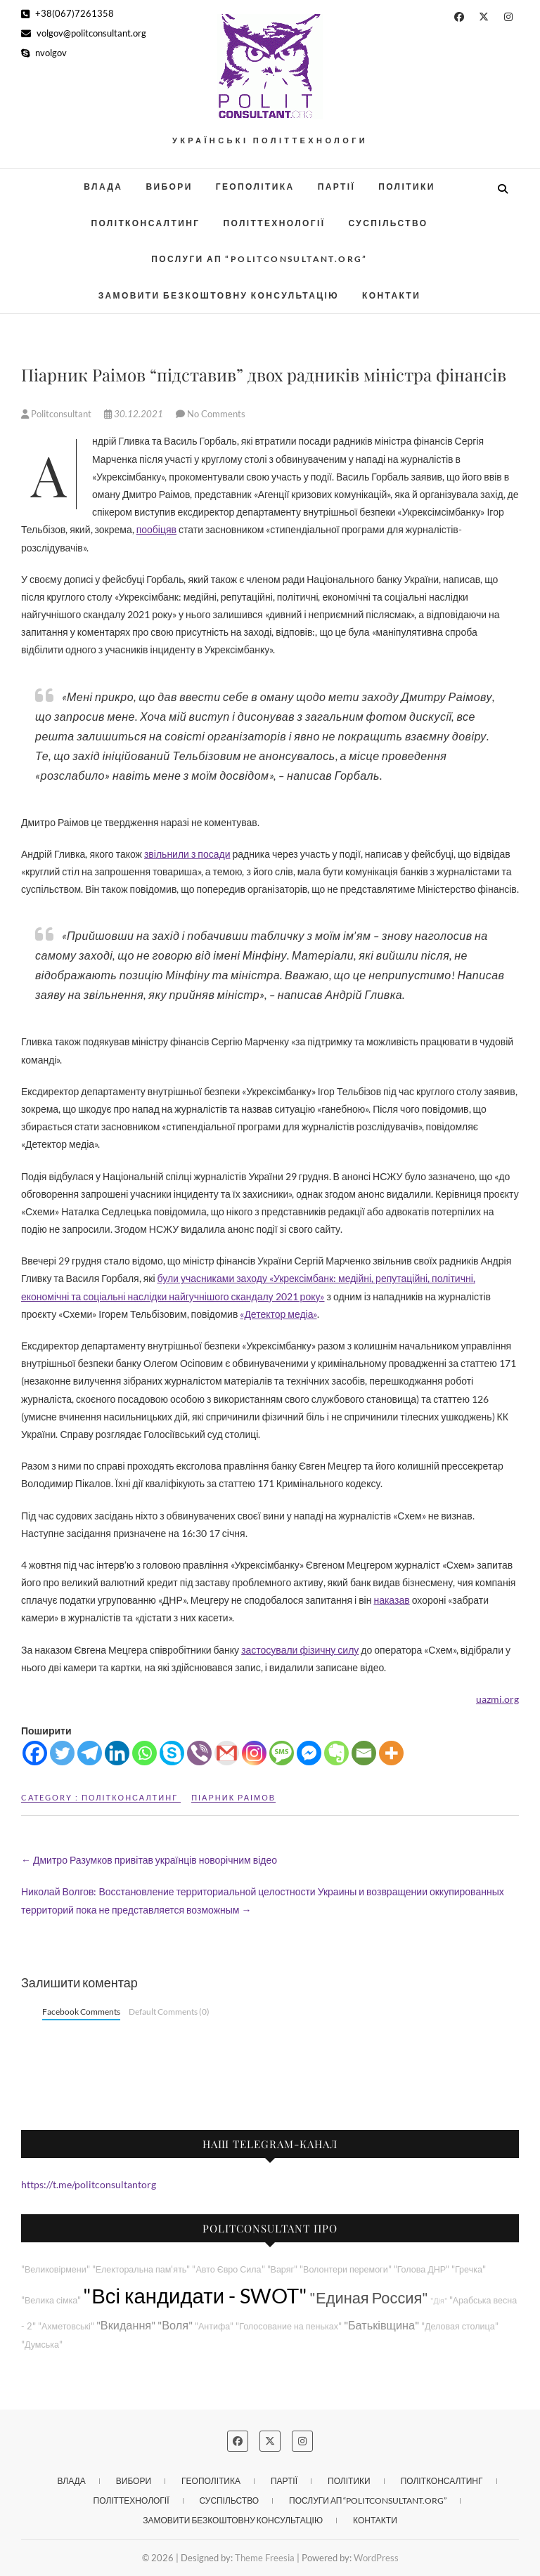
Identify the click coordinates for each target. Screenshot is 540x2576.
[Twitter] (62, 1753)
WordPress (376, 2557)
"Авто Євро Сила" (228, 2269)
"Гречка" (468, 2269)
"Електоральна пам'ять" (141, 2269)
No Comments (216, 413)
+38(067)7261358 (67, 13)
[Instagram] (254, 1753)
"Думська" (42, 2344)
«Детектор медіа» (278, 1314)
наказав (391, 1600)
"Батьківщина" (381, 2325)
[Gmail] (226, 1753)
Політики (406, 186)
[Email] (364, 1753)
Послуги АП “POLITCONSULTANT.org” (259, 259)
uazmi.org (497, 1699)
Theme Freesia (265, 2557)
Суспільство (388, 223)
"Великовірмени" (55, 2269)
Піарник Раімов (233, 1797)
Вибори (169, 186)
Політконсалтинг (145, 223)
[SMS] (281, 1753)
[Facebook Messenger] (309, 1753)
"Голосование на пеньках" (289, 2326)
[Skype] (172, 1753)
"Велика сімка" (51, 2300)
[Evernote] (336, 1753)
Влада (103, 186)
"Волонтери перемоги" (346, 2269)
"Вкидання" (125, 2325)
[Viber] (199, 1753)
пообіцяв (156, 529)
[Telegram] (89, 1753)
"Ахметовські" (66, 2326)
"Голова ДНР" (421, 2269)
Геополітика (255, 186)
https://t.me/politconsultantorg (88, 2184)
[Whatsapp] (144, 1753)
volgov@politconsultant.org (83, 33)
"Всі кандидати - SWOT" (195, 2295)
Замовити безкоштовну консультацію (218, 295)
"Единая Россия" (368, 2297)
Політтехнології (274, 223)
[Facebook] (34, 1753)
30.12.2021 (134, 413)
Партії (337, 186)
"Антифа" (214, 2326)
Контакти (391, 295)
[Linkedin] (117, 1753)
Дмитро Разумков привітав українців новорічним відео (149, 1860)
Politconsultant (57, 413)
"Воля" (175, 2325)
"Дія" (438, 2300)
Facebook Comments (81, 2011)
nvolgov (44, 52)
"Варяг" (282, 2269)
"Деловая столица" (460, 2326)
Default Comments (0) (169, 2011)
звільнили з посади (187, 854)
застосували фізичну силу (300, 1650)
